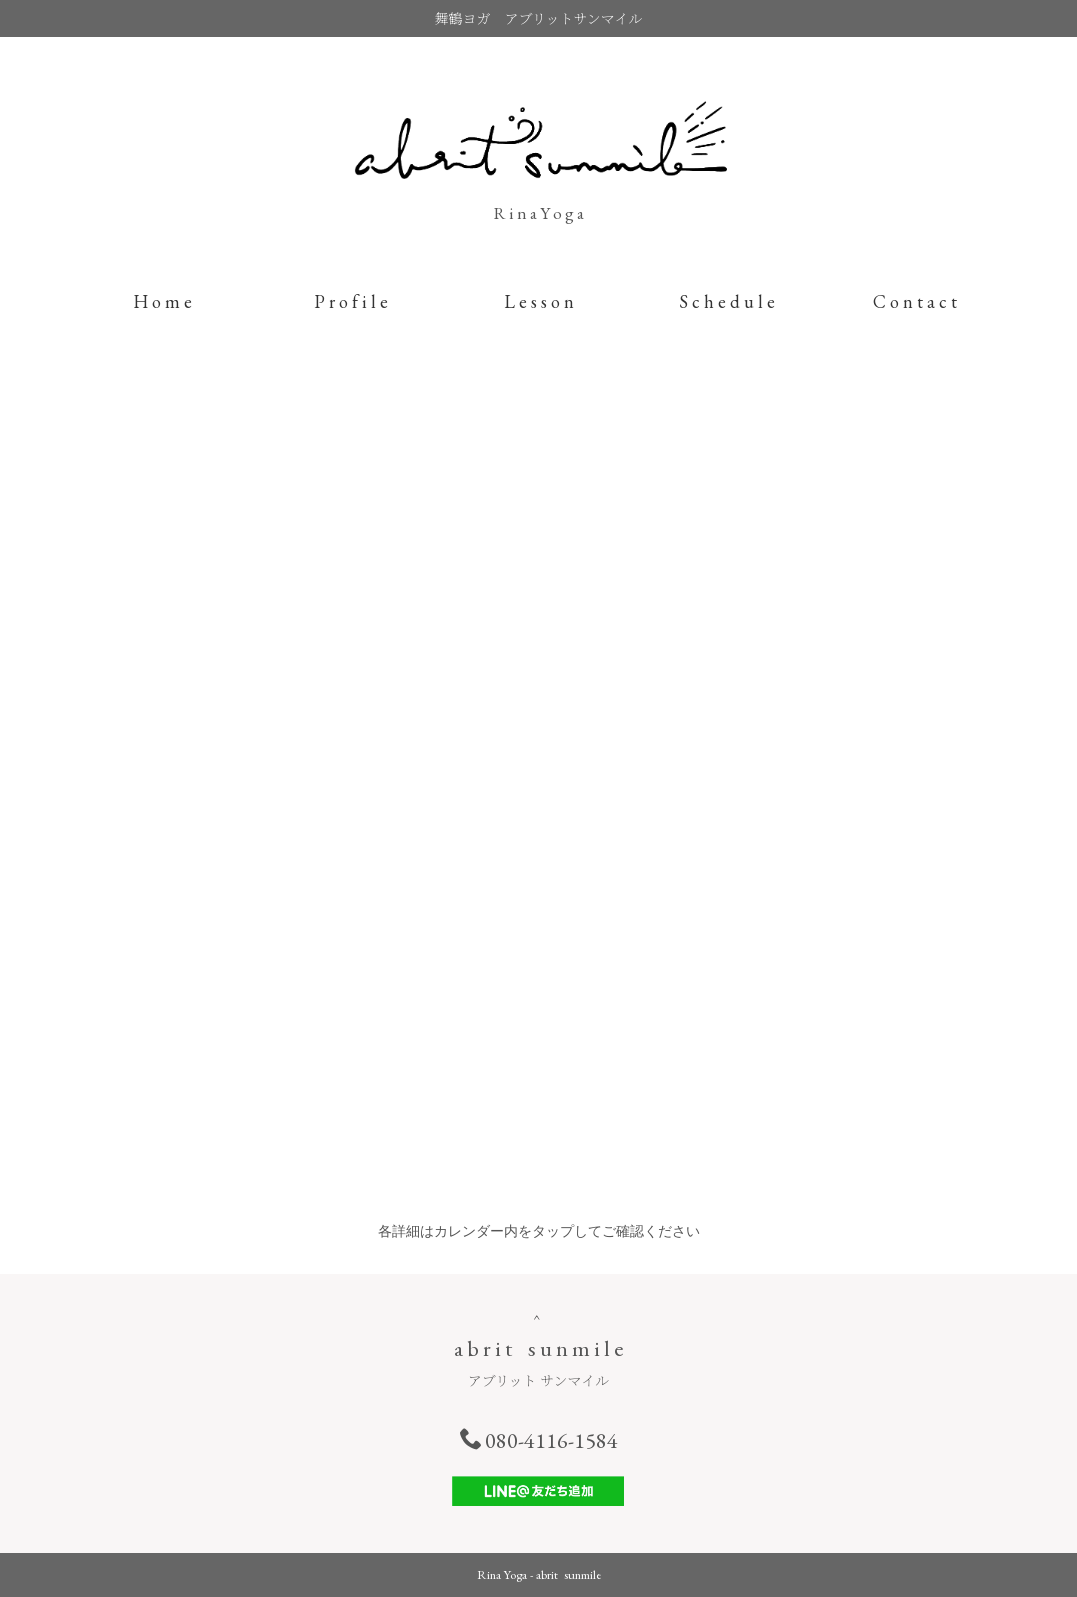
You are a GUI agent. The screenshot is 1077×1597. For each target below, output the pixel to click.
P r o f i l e (351, 301)
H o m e (162, 301)
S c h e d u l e (727, 301)
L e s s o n (539, 301)
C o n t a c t (915, 301)
